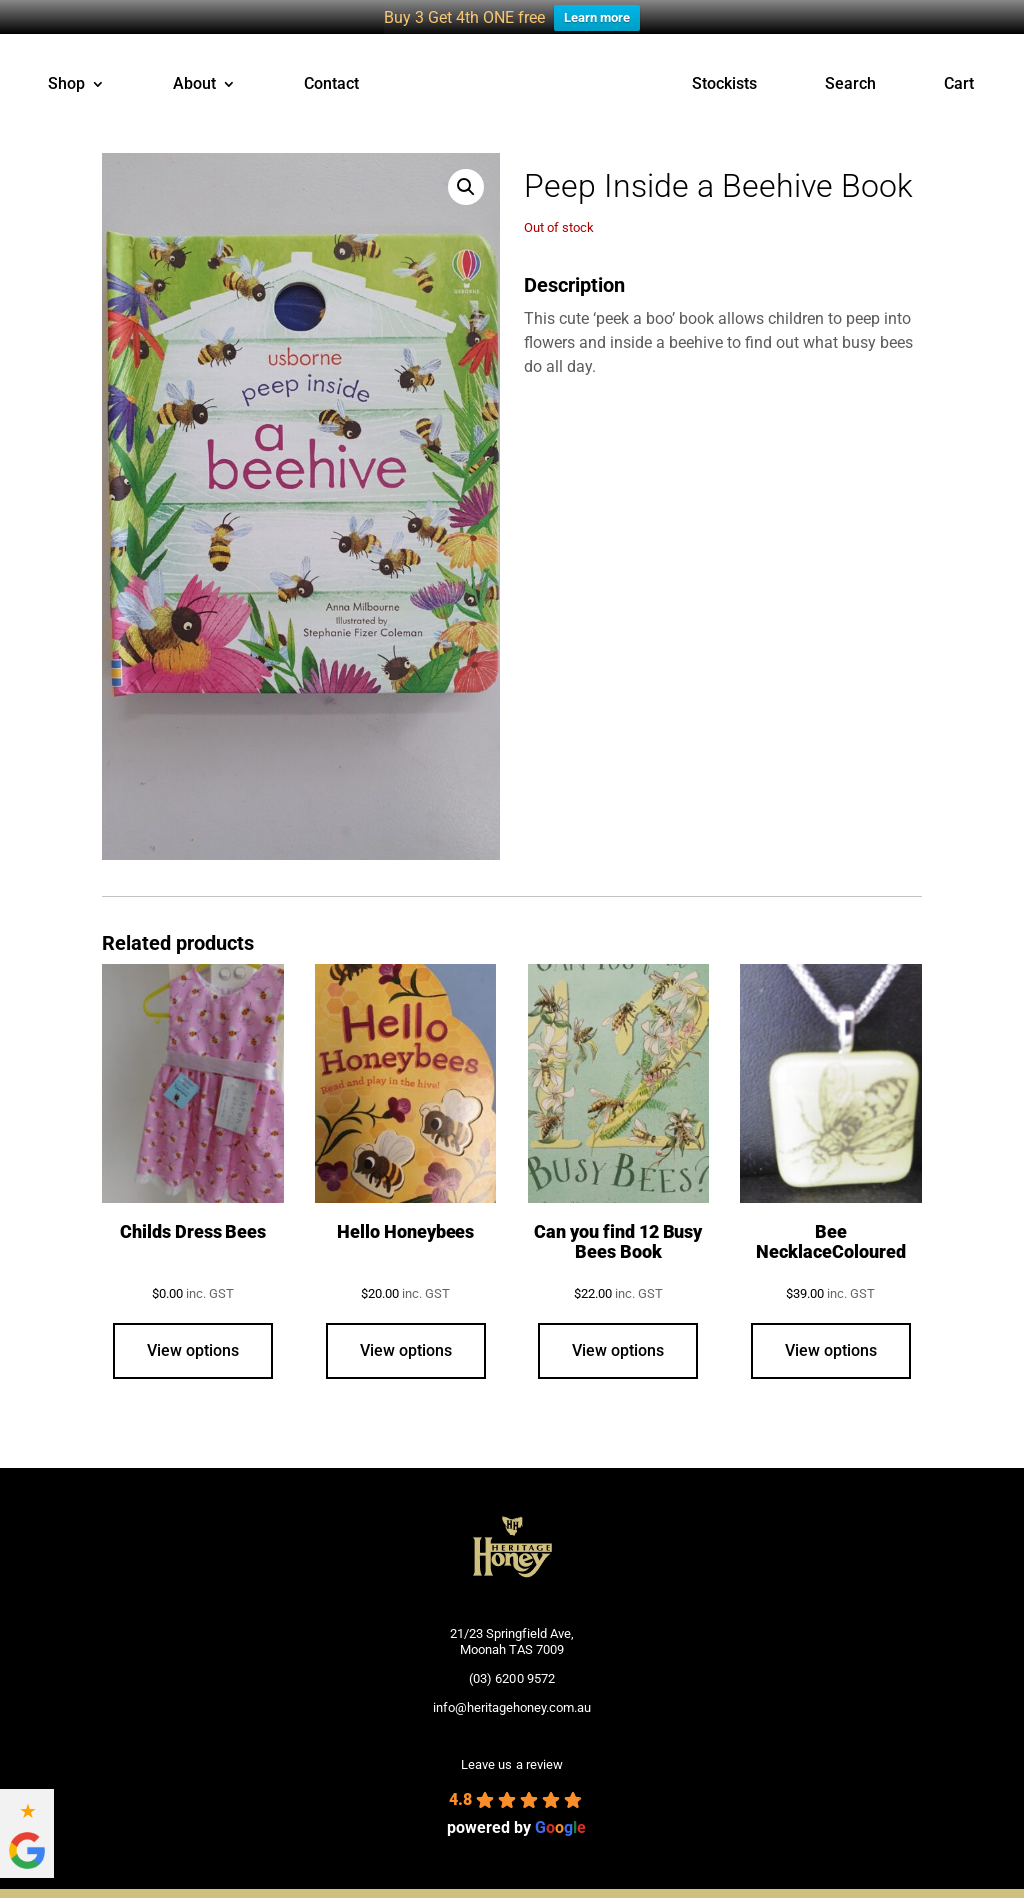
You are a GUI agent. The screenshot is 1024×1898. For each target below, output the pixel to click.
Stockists (724, 72)
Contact (331, 72)
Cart (959, 72)
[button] (466, 174)
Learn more (597, 17)
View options (193, 1337)
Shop (66, 72)
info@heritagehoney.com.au (512, 1693)
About (194, 72)
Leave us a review (511, 1751)
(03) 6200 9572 (511, 1665)
